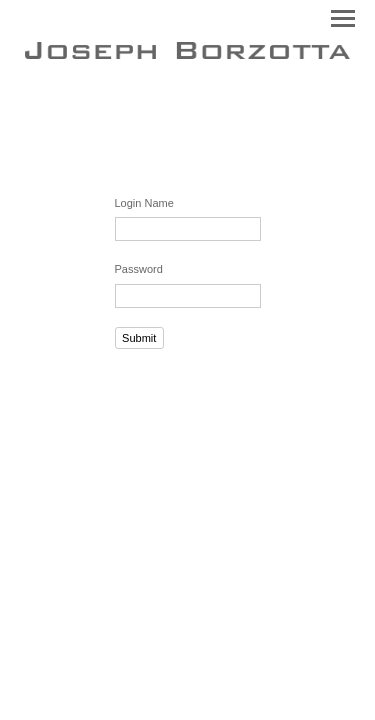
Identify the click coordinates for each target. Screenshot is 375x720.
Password (139, 269)
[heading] (187, 55)
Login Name (144, 203)
